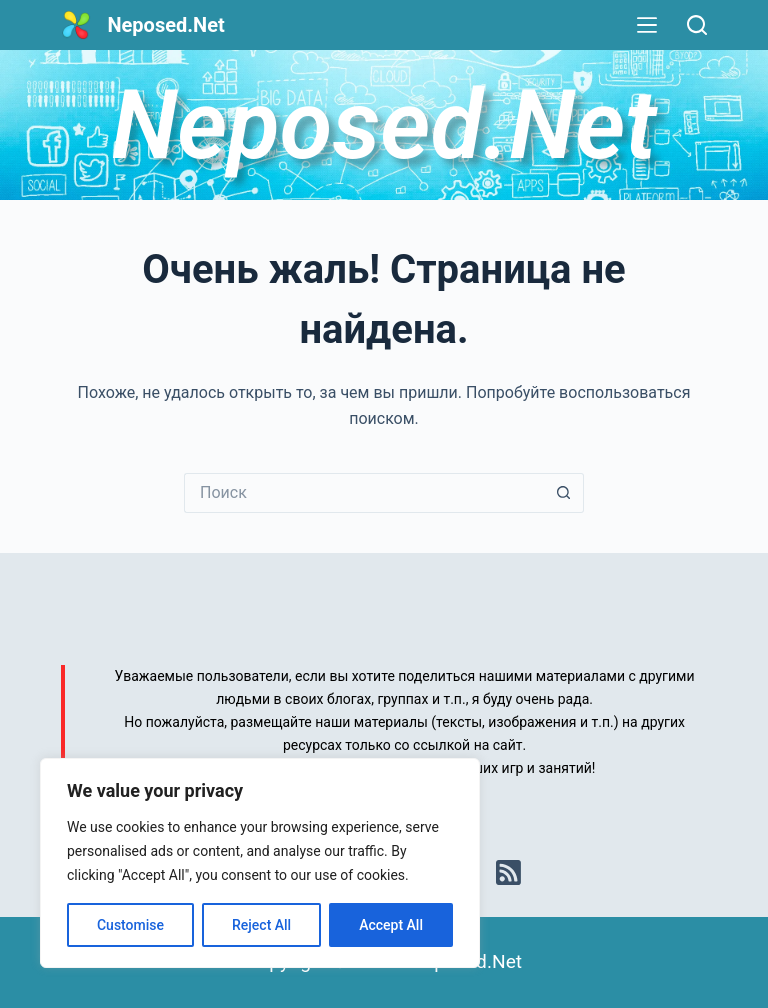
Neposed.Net (165, 25)
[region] (260, 863)
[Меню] (647, 25)
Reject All (261, 925)
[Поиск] (697, 25)
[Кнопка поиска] (564, 493)
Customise (130, 925)
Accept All (391, 925)
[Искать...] (364, 493)
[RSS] (508, 872)
